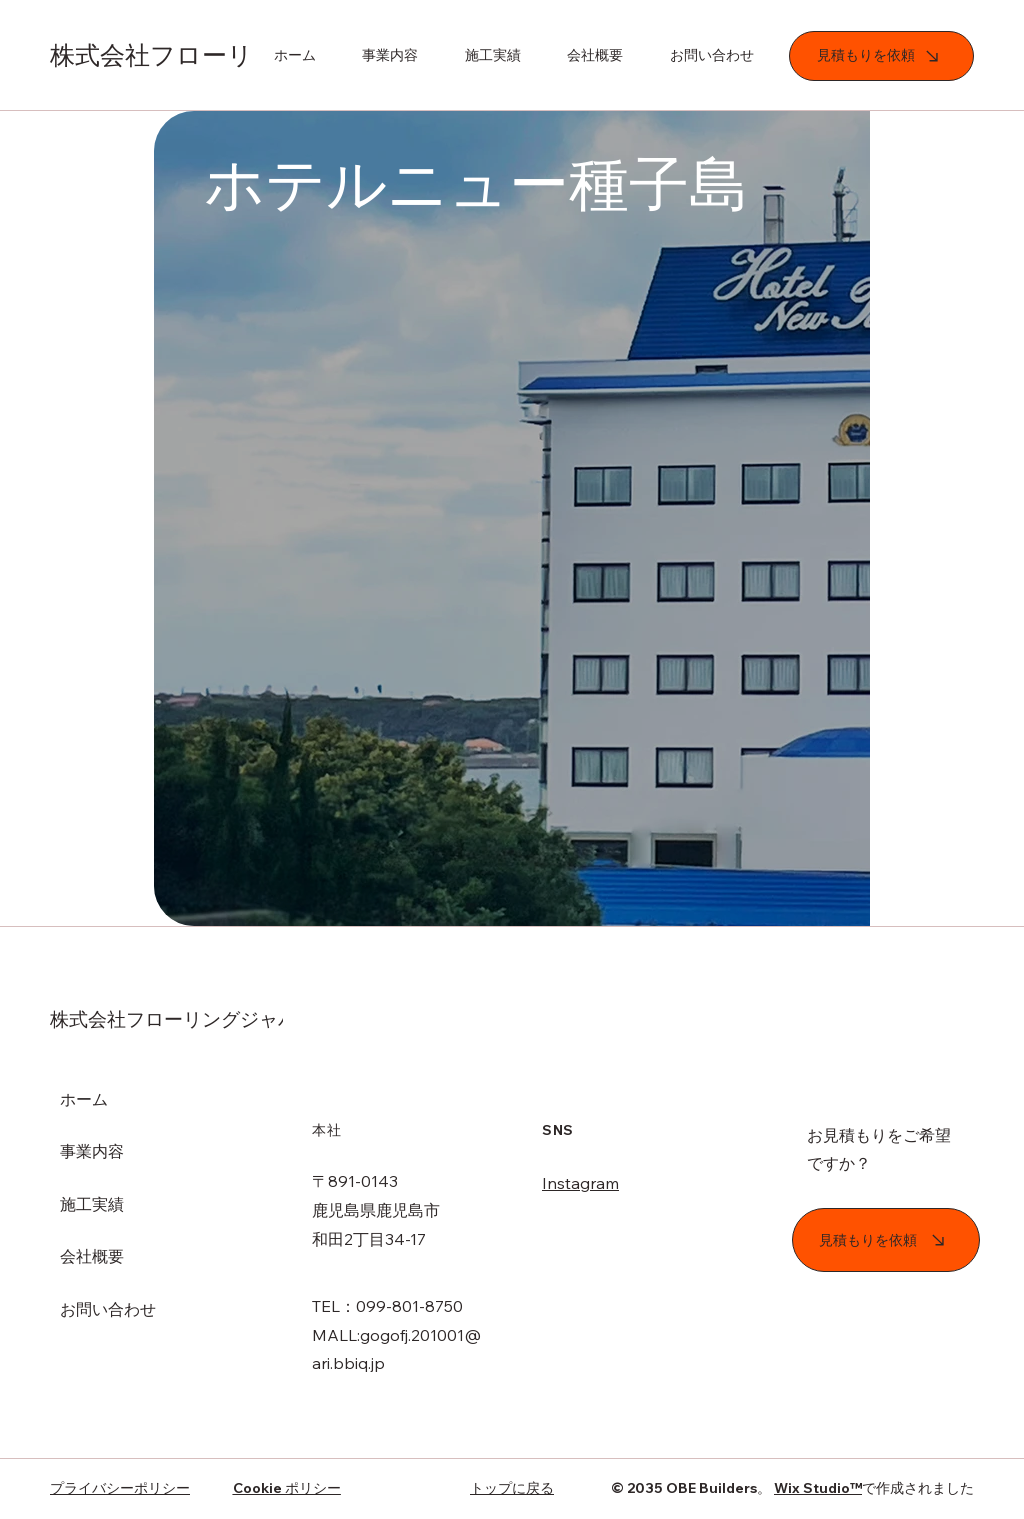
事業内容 (92, 1151)
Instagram (580, 1183)
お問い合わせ (108, 1309)
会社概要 (92, 1256)
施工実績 (92, 1204)
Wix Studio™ (818, 1488)
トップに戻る (512, 1488)
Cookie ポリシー (287, 1488)
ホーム (84, 1099)
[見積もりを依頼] (881, 56)
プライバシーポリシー (120, 1488)
